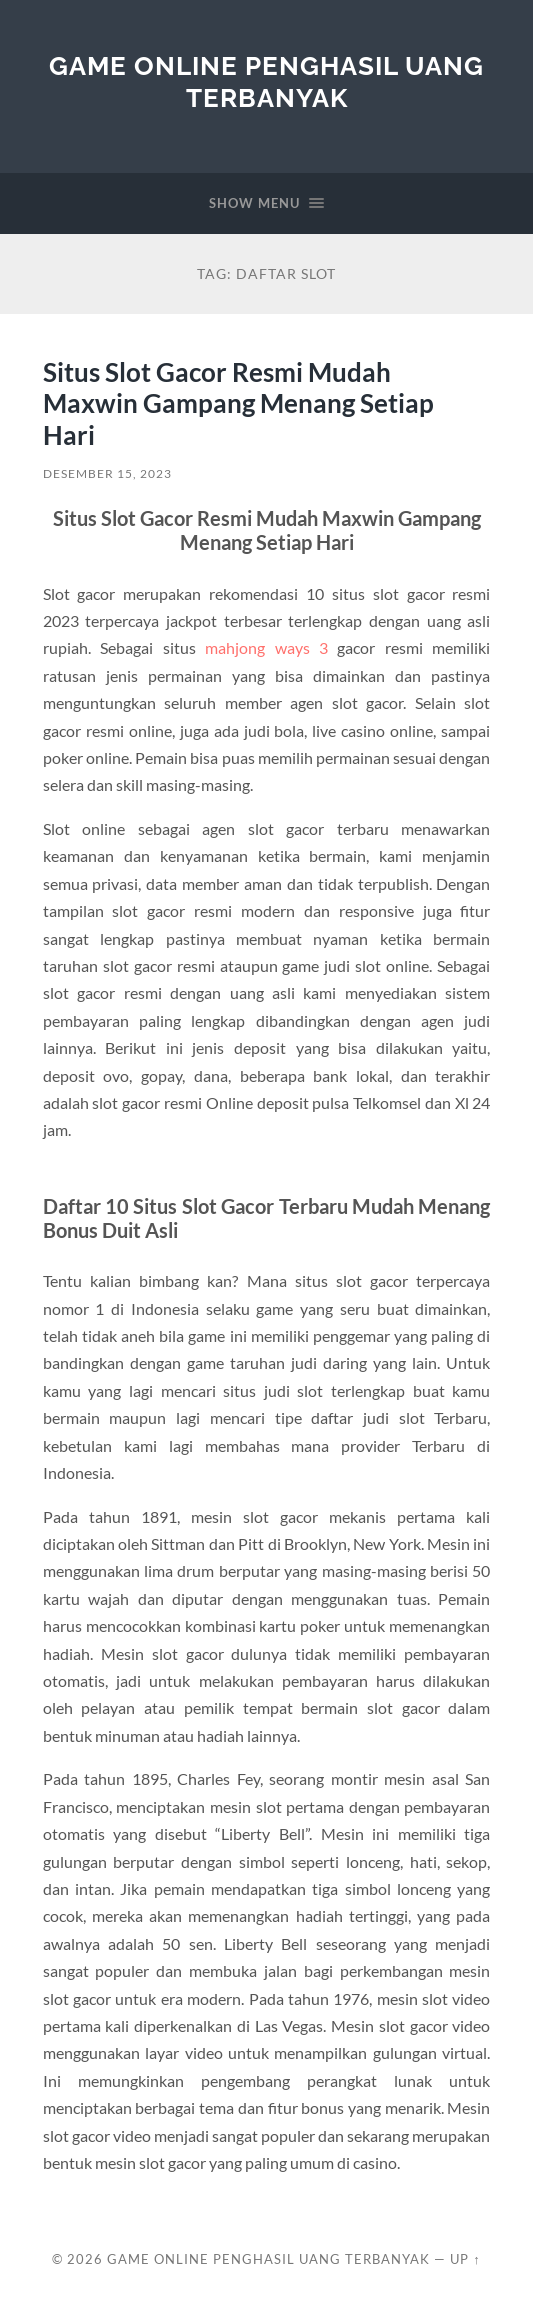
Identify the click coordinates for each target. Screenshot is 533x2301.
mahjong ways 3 (266, 647)
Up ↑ (465, 2259)
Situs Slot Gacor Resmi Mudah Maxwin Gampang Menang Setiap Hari (238, 403)
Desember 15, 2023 (107, 473)
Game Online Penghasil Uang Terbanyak (266, 81)
